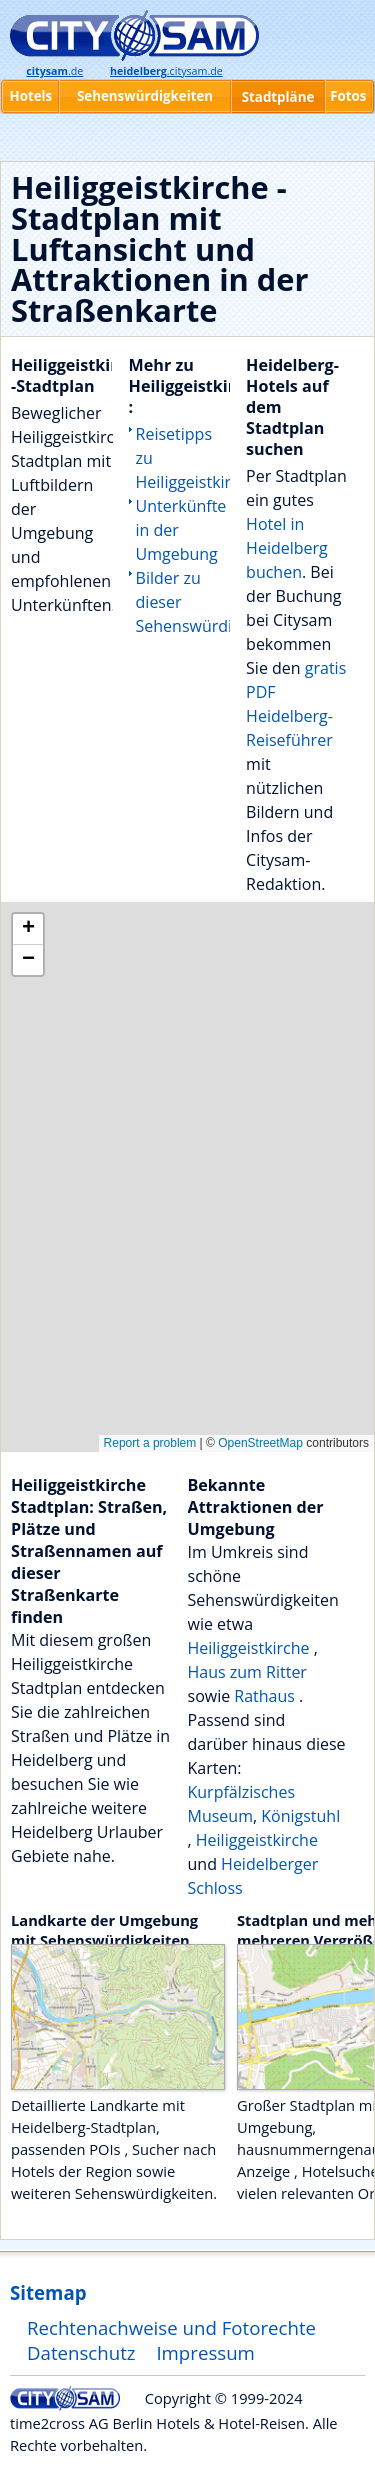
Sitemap (48, 2292)
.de (54, 71)
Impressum (205, 2352)
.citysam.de (166, 71)
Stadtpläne (278, 97)
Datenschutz (81, 2352)
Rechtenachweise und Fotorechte (171, 2327)
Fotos (348, 96)
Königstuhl (300, 1816)
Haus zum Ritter (247, 1672)
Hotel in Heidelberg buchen (287, 548)
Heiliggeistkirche (251, 1648)
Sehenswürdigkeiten (145, 96)
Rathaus (266, 1696)
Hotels (30, 96)
